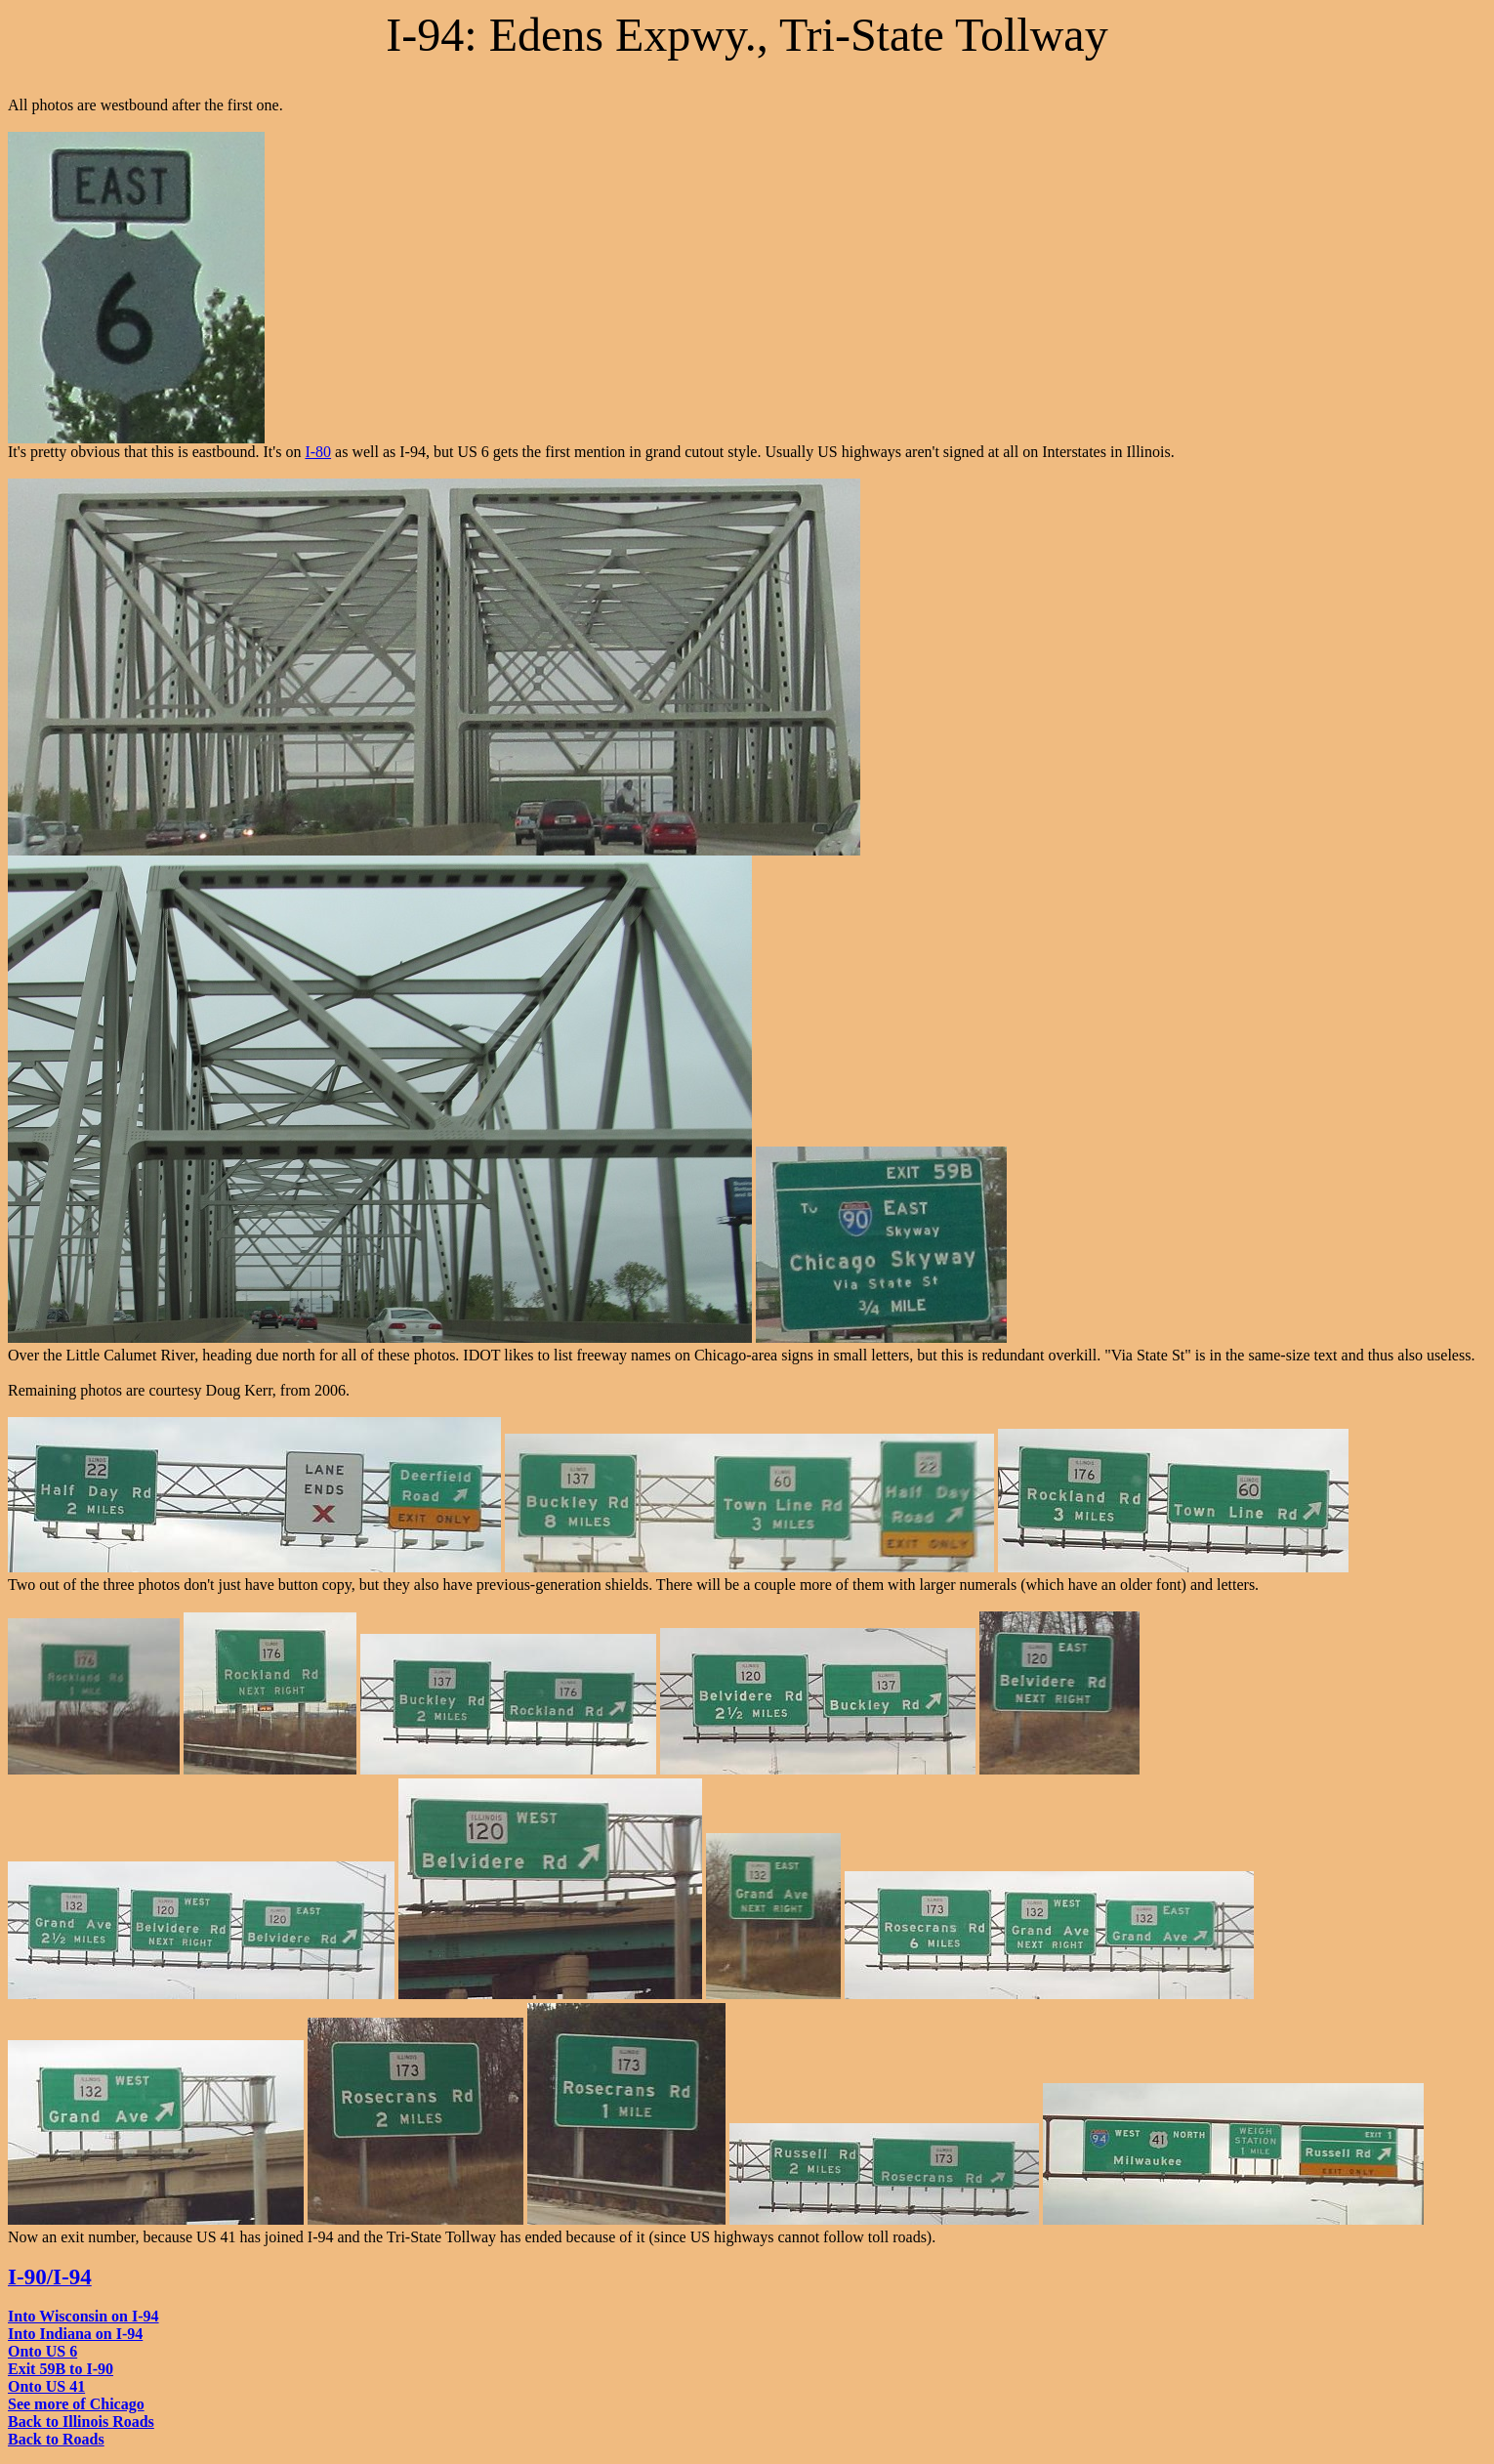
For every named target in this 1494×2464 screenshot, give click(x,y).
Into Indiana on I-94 (75, 2333)
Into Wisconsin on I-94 (83, 2316)
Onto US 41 (46, 2386)
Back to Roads (56, 2439)
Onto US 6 (42, 2351)
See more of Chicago (76, 2404)
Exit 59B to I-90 (60, 2368)
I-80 (318, 451)
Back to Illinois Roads (81, 2421)
